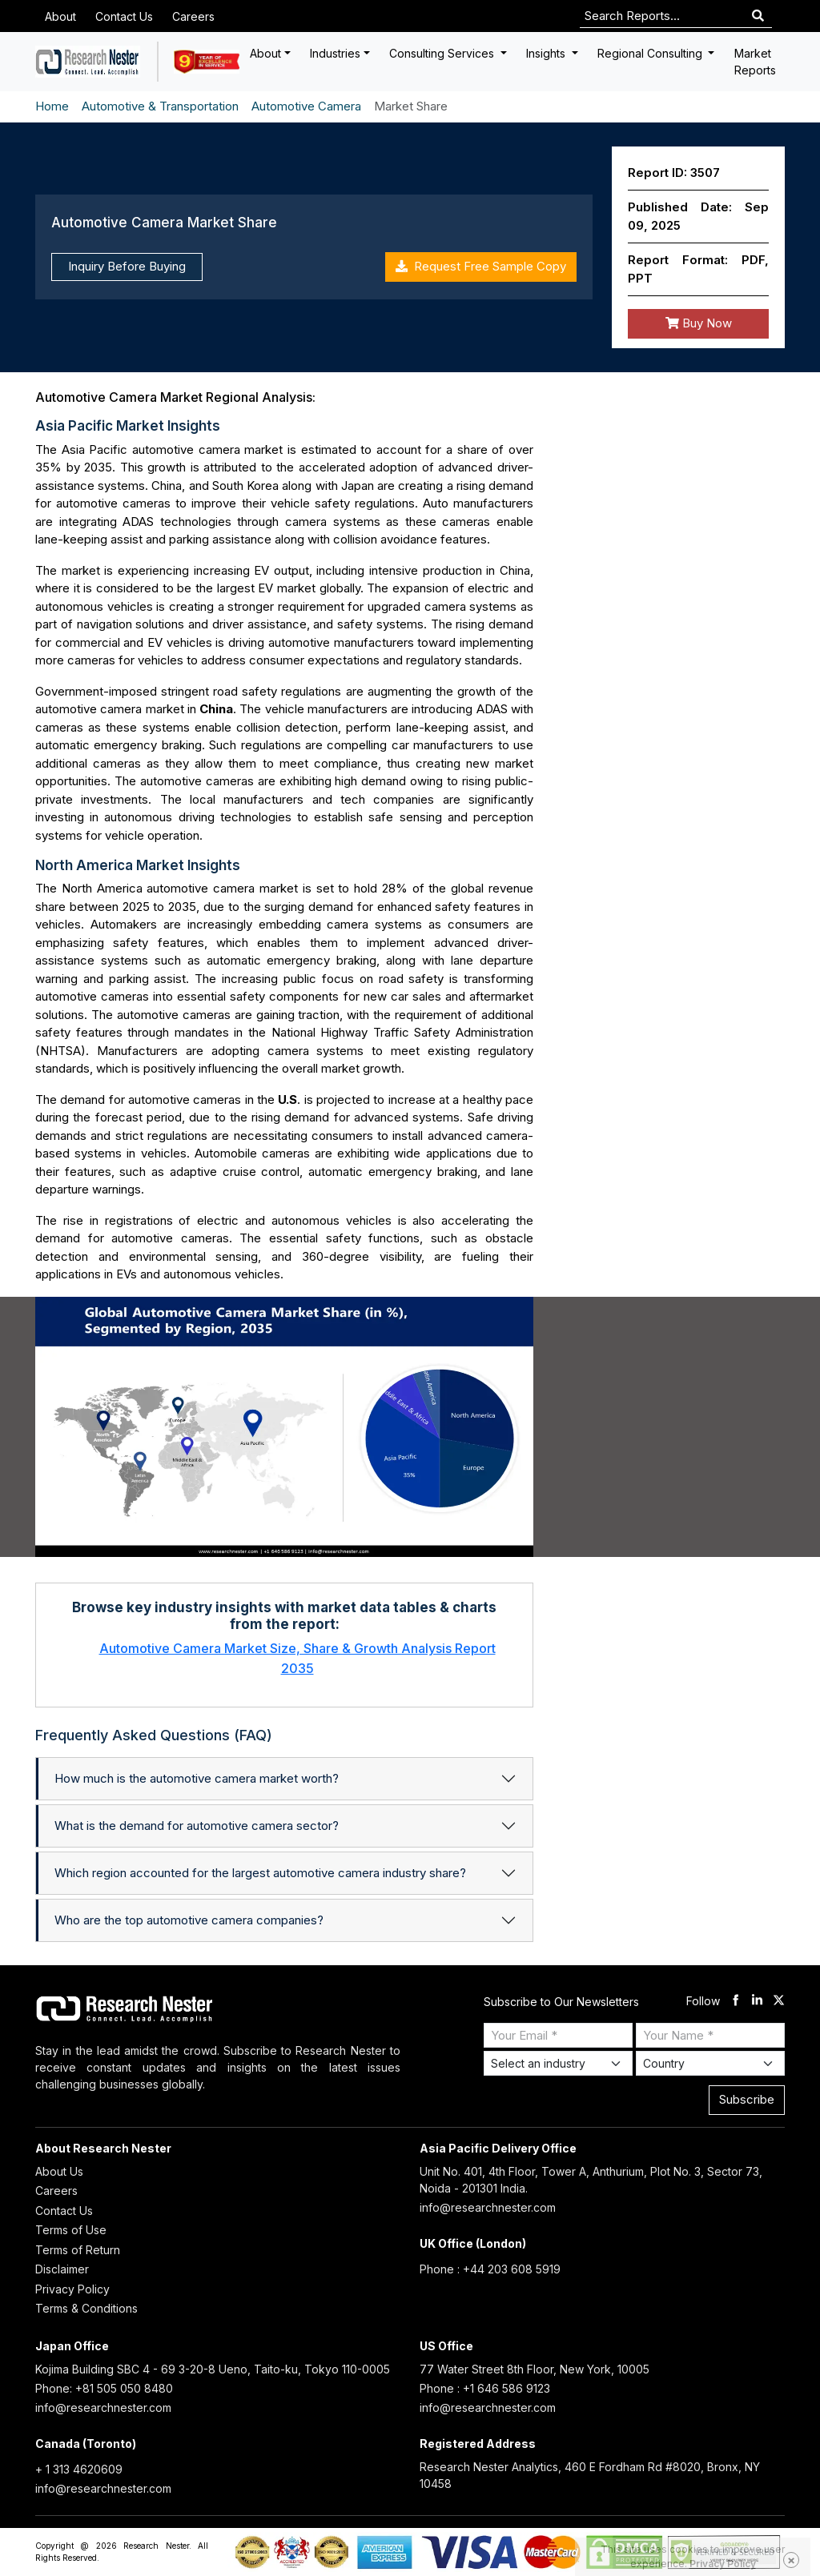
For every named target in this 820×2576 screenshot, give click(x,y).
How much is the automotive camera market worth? (196, 1778)
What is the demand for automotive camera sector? (196, 1825)
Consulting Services (443, 53)
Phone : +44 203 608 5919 (490, 2269)
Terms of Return (77, 2250)
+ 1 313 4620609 (79, 2469)
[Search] (758, 16)
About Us (59, 2171)
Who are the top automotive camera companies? (189, 1920)
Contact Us (124, 16)
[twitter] (779, 2001)
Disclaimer (62, 2269)
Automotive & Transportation (160, 106)
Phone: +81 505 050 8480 (104, 2388)
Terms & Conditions (86, 2308)
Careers (193, 16)
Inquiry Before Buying (127, 266)
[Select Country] (710, 2063)
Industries (335, 53)
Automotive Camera (306, 106)
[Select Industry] (558, 2063)
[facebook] (736, 2001)
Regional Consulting (651, 53)
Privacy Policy (72, 2289)
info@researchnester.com (488, 2207)
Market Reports (755, 61)
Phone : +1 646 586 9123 (485, 2388)
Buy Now (698, 323)
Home (52, 106)
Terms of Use (71, 2230)
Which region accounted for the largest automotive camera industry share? (260, 1872)
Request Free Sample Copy (481, 266)
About (60, 16)
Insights (547, 53)
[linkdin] (757, 2001)
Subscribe (746, 2099)
